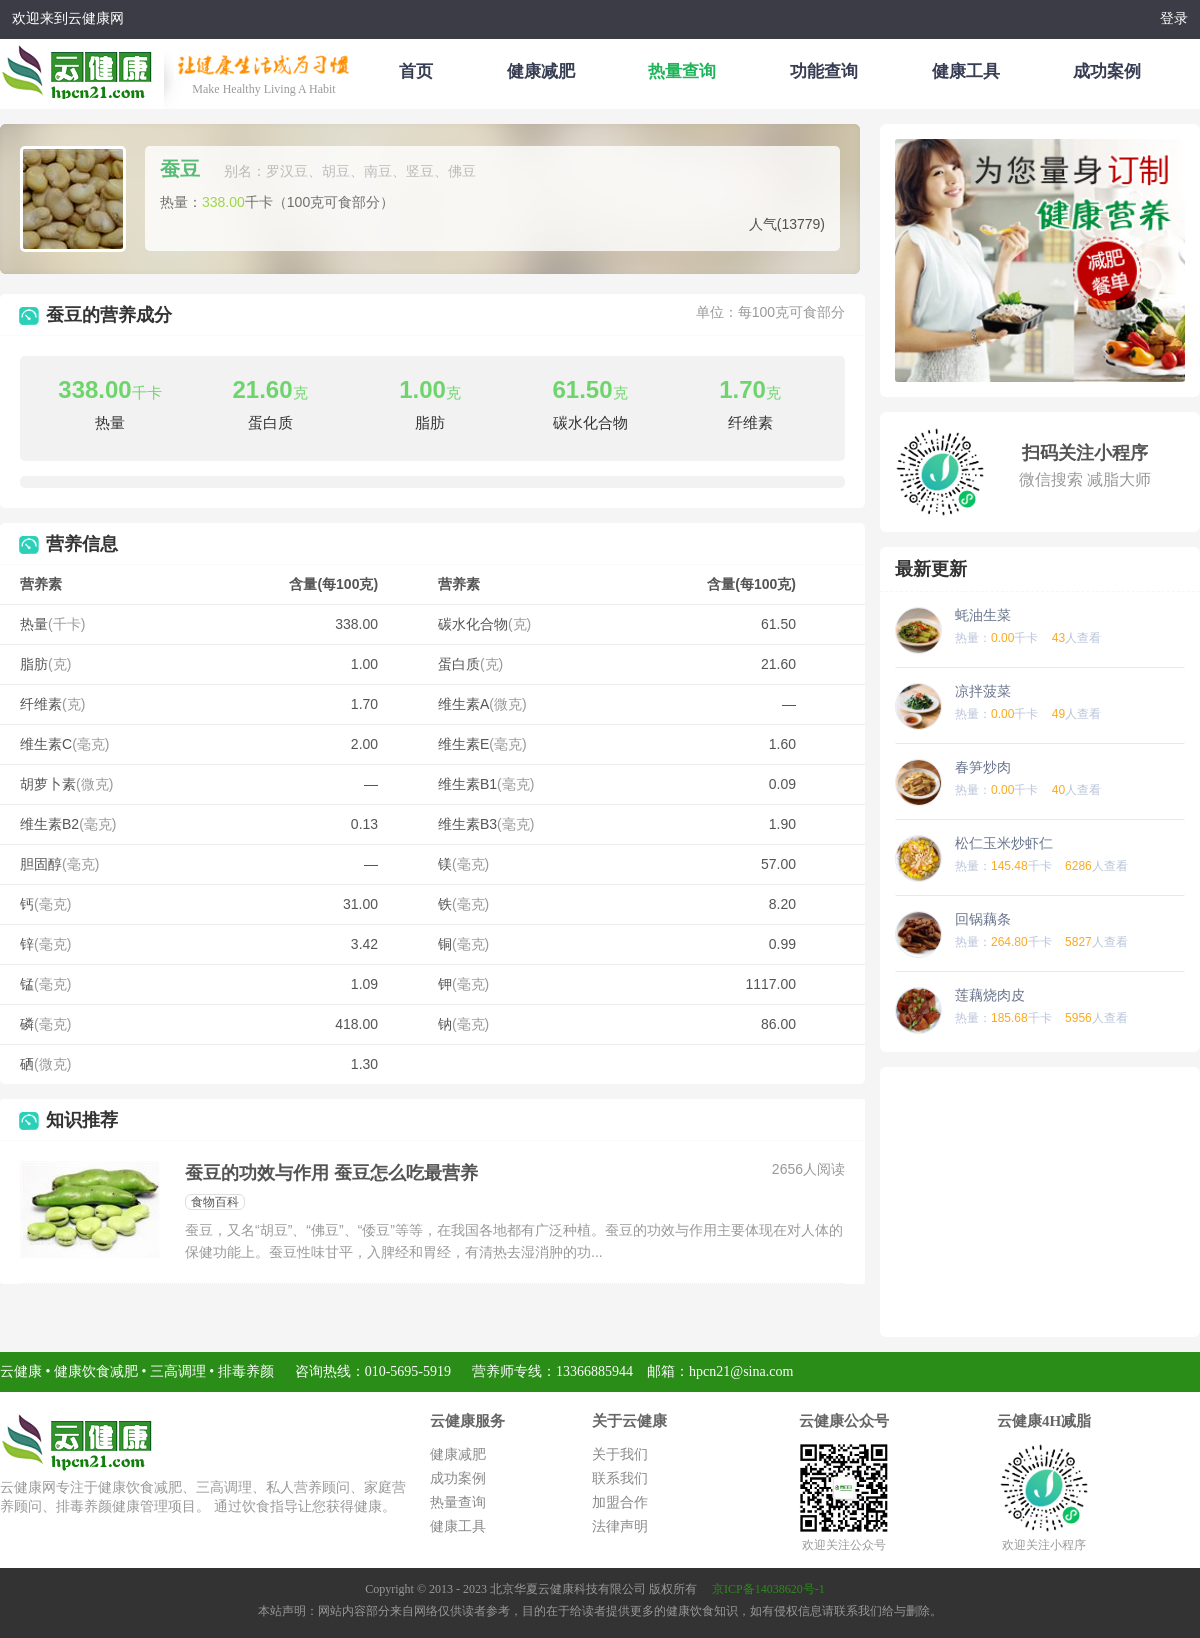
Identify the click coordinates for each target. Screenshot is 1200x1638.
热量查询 (682, 71)
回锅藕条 (983, 919)
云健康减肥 (82, 69)
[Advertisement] (1040, 1202)
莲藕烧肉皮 (990, 995)
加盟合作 (620, 1502)
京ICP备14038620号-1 (768, 1589)
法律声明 (620, 1526)
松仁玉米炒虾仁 (1004, 843)
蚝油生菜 (983, 615)
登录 (1174, 18)
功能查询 (824, 71)
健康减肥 (541, 71)
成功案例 (1107, 71)
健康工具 (966, 71)
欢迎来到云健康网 (68, 18)
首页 (416, 71)
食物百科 (215, 1202)
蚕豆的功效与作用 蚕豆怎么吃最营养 (331, 1173)
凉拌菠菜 (983, 691)
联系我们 (620, 1478)
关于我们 (620, 1454)
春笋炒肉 (983, 767)
